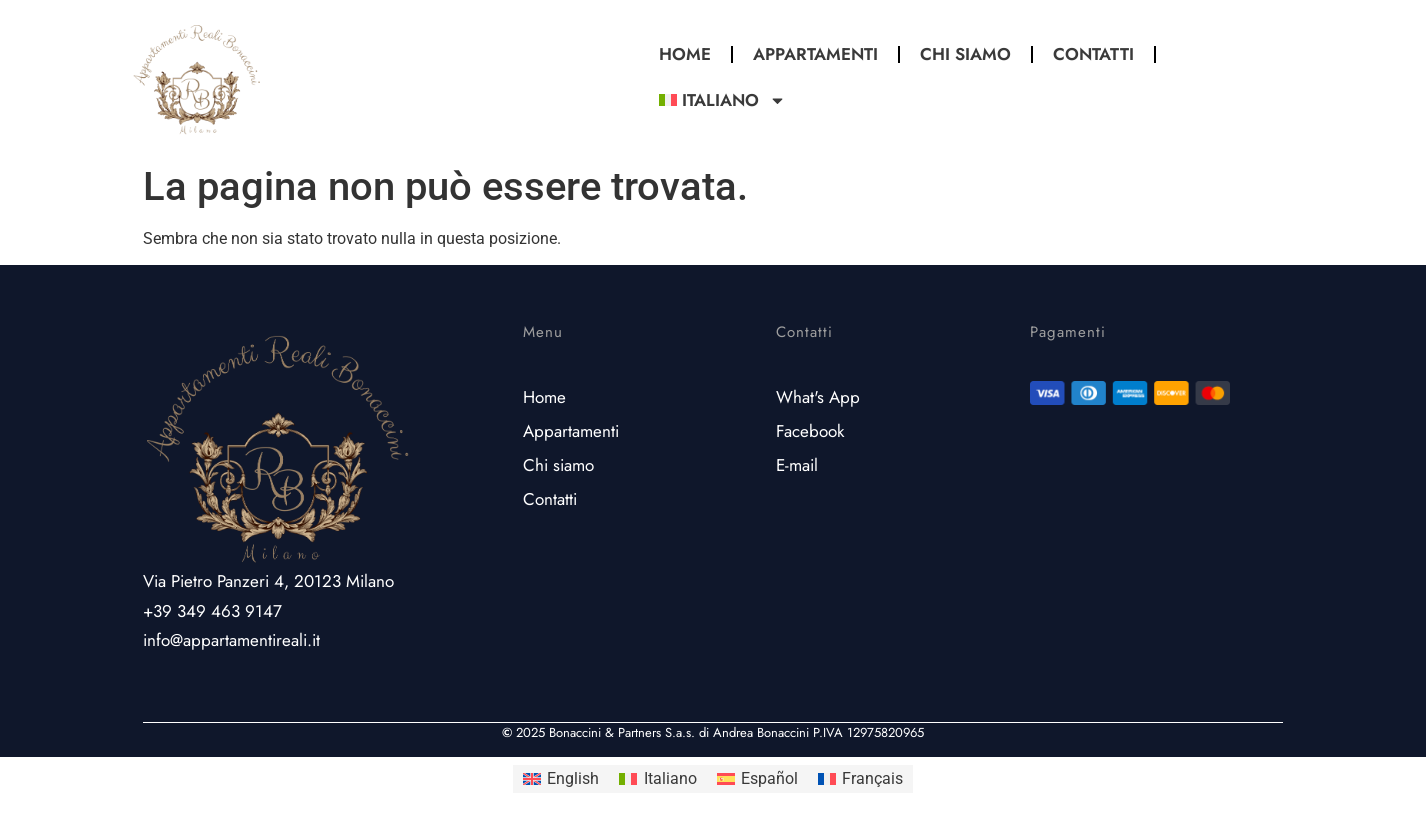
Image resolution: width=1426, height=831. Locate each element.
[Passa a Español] (757, 779)
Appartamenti (815, 54)
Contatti (1093, 54)
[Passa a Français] (860, 779)
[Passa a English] (561, 779)
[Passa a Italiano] (657, 779)
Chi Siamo (965, 54)
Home (685, 54)
